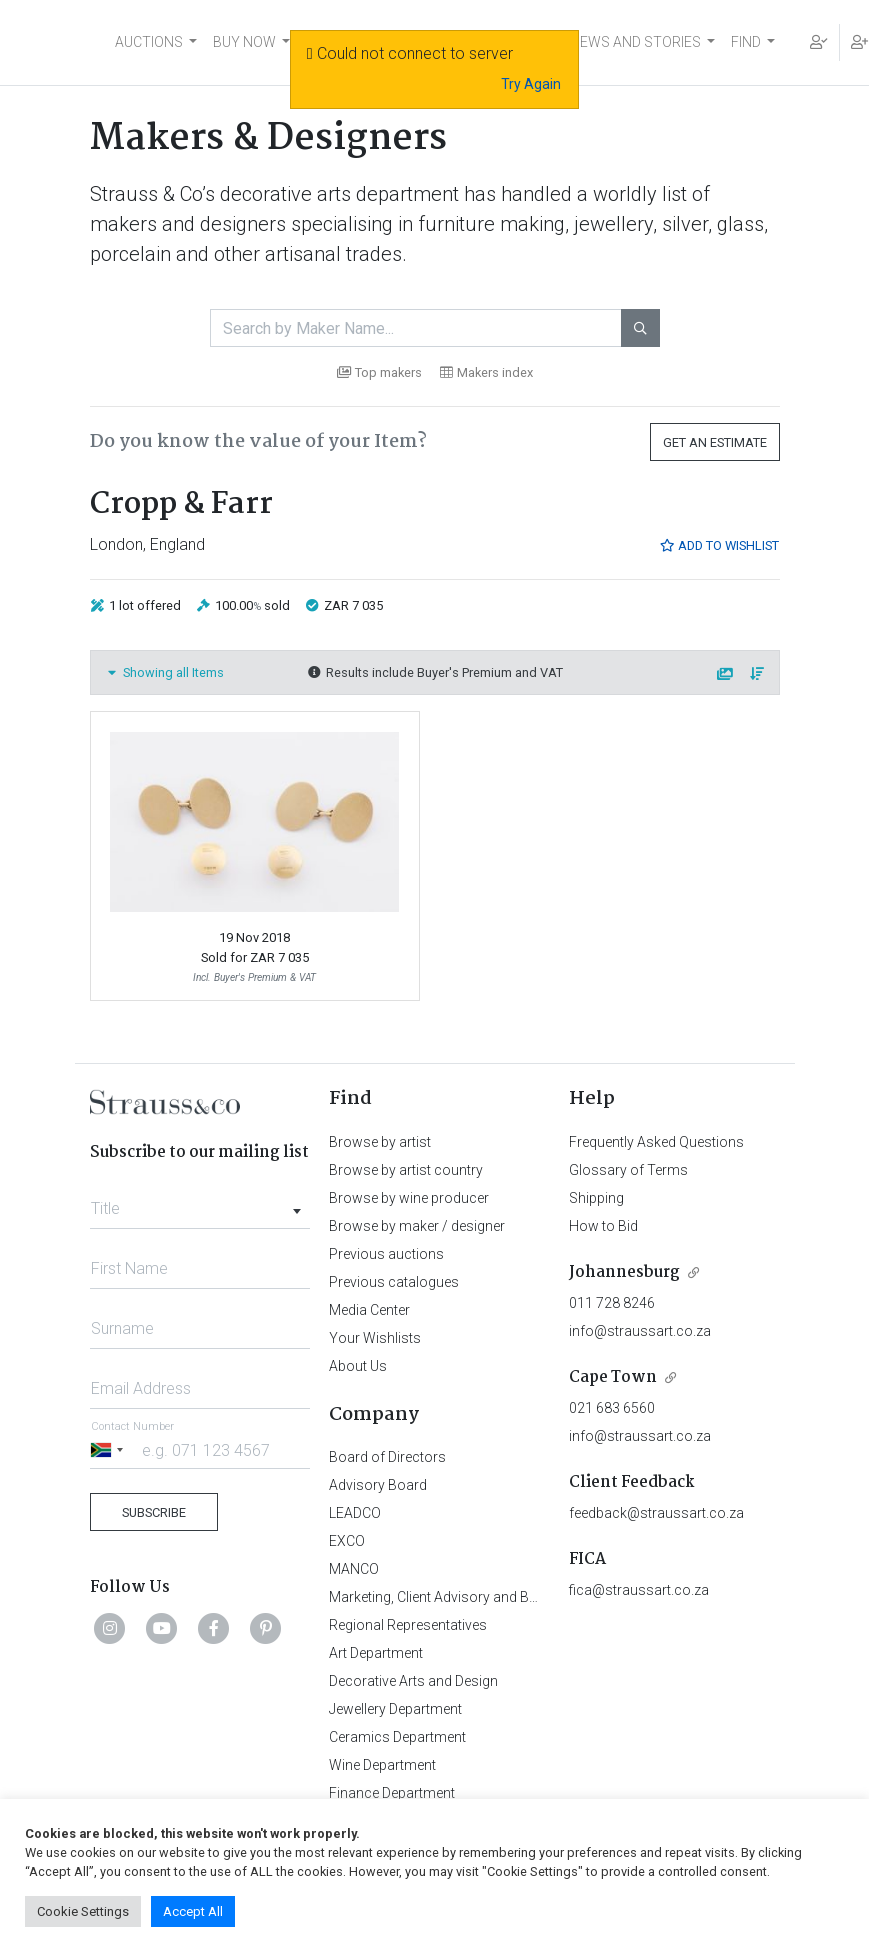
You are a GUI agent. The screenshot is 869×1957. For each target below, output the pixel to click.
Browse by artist (380, 1142)
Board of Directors (387, 1457)
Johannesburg (624, 1272)
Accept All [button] (193, 1911)
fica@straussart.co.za (639, 1590)
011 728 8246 (612, 1303)
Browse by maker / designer (417, 1226)
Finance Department (392, 1793)
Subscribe (154, 1512)
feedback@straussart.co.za (656, 1513)
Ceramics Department (397, 1737)
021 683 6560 (612, 1408)
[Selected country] (110, 1449)
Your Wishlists (375, 1338)
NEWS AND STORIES (635, 42)
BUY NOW (244, 42)
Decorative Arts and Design (413, 1681)
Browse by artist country (406, 1170)
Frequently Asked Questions (656, 1142)
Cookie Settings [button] (83, 1911)
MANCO (354, 1569)
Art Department (376, 1653)
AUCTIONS (149, 42)
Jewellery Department (395, 1709)
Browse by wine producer (409, 1198)
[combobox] (200, 1203)
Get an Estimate (715, 442)
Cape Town (613, 1377)
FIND (746, 42)
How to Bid (603, 1226)
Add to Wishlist (719, 545)
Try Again (531, 84)
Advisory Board (378, 1485)
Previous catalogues (394, 1282)
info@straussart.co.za (640, 1331)
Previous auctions (386, 1254)
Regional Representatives (408, 1625)
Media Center (369, 1310)
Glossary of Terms (628, 1170)
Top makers (379, 372)
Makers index (486, 372)
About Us (358, 1366)
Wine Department (382, 1765)
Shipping (596, 1198)
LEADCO (355, 1513)
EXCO (347, 1541)
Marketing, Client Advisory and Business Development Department (534, 1597)
